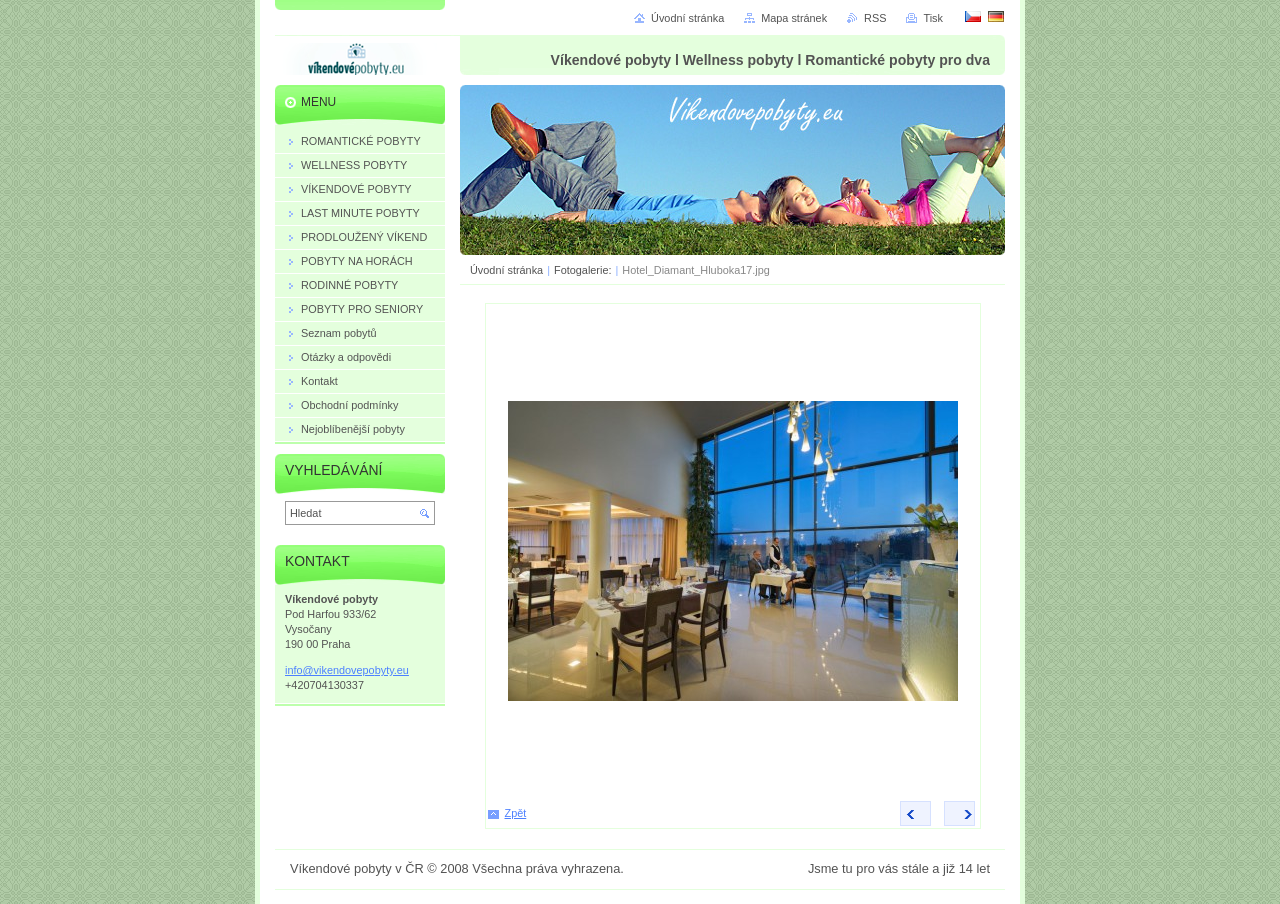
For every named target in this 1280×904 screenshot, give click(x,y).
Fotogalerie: (584, 270)
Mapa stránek (794, 18)
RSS (875, 18)
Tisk (933, 18)
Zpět (516, 813)
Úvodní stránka (506, 270)
